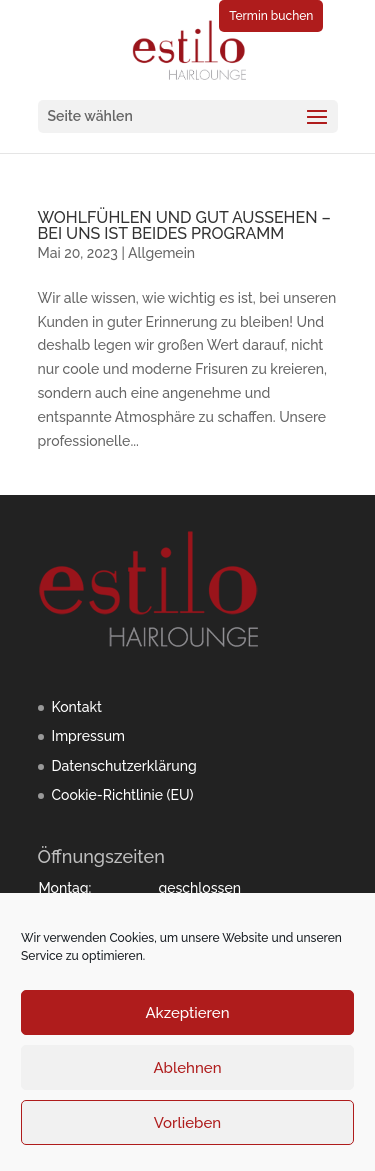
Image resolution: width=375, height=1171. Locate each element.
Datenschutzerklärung (124, 766)
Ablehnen (187, 1068)
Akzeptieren (187, 1013)
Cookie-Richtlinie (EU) (123, 795)
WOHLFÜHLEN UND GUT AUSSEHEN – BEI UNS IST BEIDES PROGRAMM (184, 225)
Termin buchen (271, 16)
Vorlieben (187, 1123)
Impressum (89, 736)
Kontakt (77, 707)
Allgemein (161, 253)
